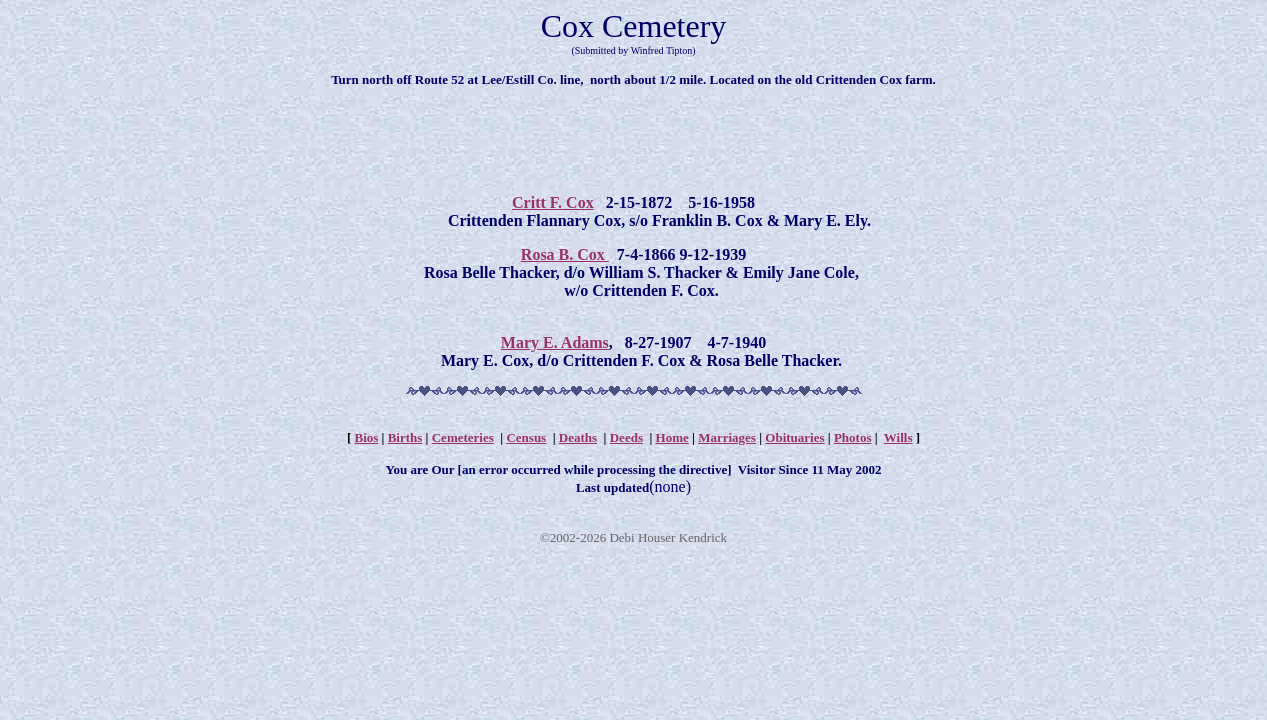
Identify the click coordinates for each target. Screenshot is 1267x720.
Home (672, 437)
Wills (898, 437)
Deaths (578, 437)
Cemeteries (463, 437)
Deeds (626, 437)
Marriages (727, 437)
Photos (853, 437)
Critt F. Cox (553, 202)
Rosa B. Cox (565, 254)
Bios (366, 437)
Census (526, 437)
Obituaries (794, 437)
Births (405, 437)
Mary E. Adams (555, 342)
